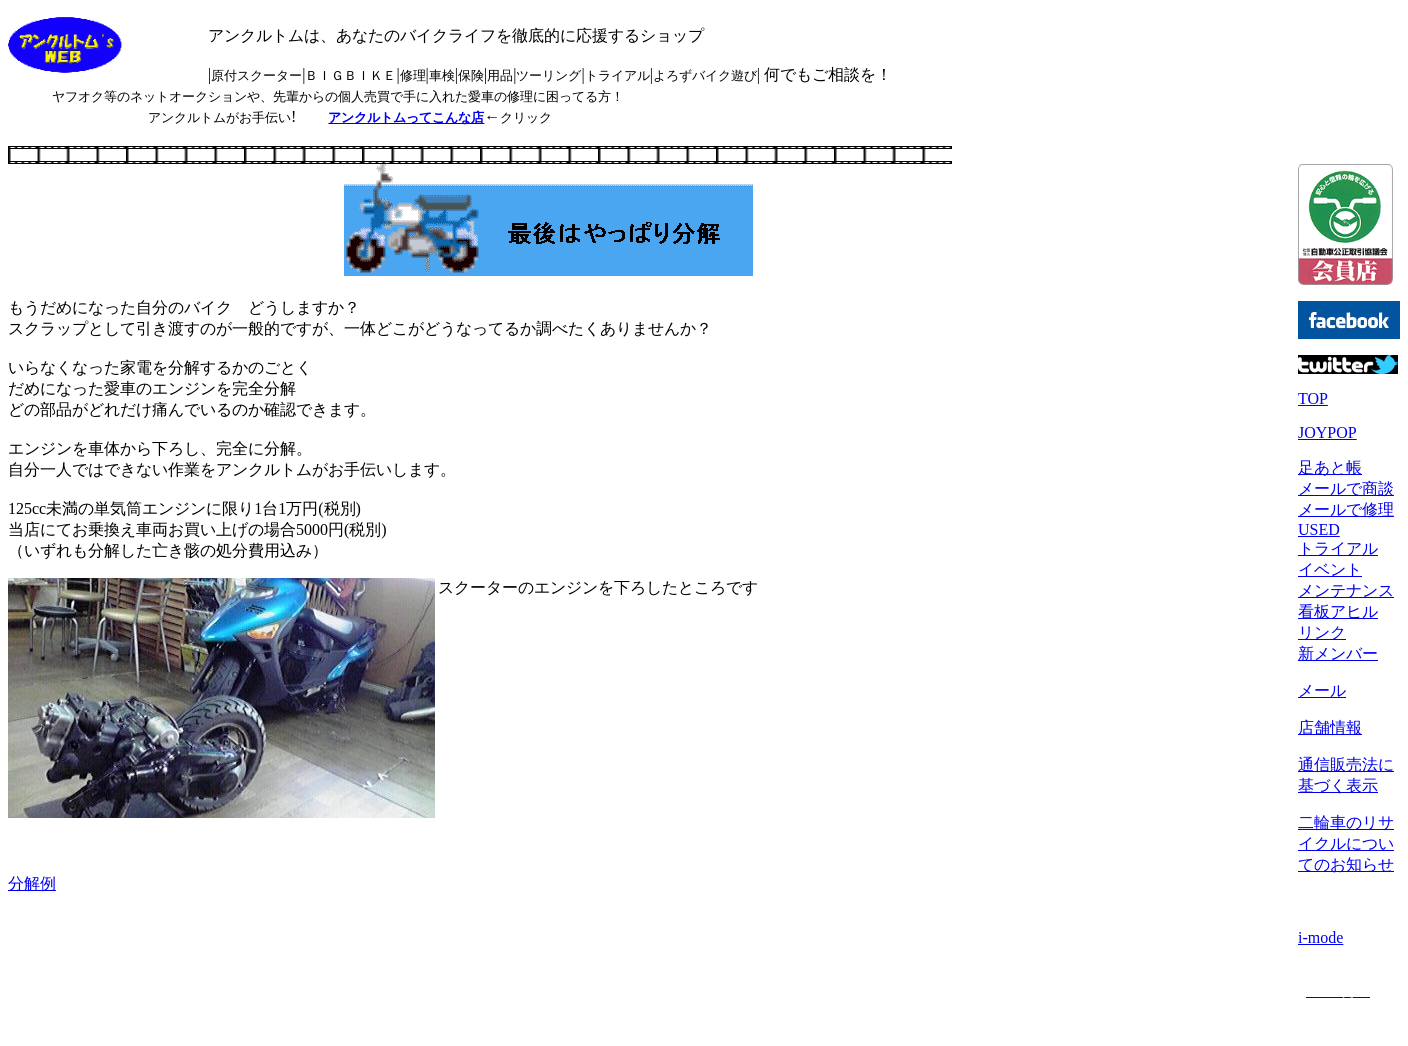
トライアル (1338, 548)
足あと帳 (1330, 467)
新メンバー (1338, 653)
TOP (1313, 398)
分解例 (32, 883)
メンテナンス (1346, 590)
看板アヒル (1338, 611)
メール (1322, 690)
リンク (1322, 632)
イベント (1330, 569)
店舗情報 (1330, 727)
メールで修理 (1346, 509)
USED (1319, 529)
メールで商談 (1346, 488)
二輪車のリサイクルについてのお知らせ (1346, 843)
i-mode (1320, 937)
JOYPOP (1327, 432)
